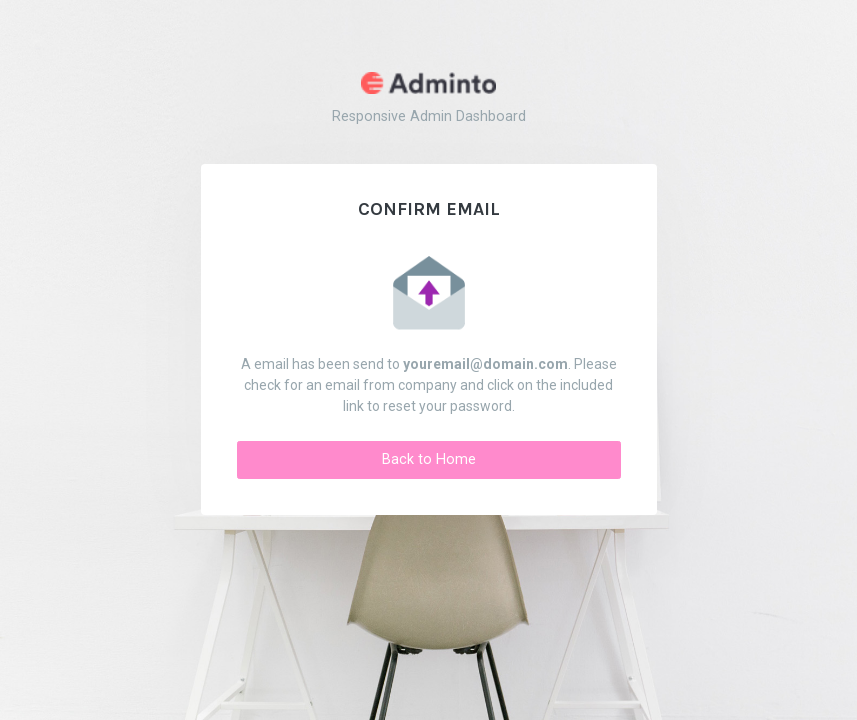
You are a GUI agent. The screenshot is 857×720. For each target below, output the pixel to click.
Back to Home (429, 459)
